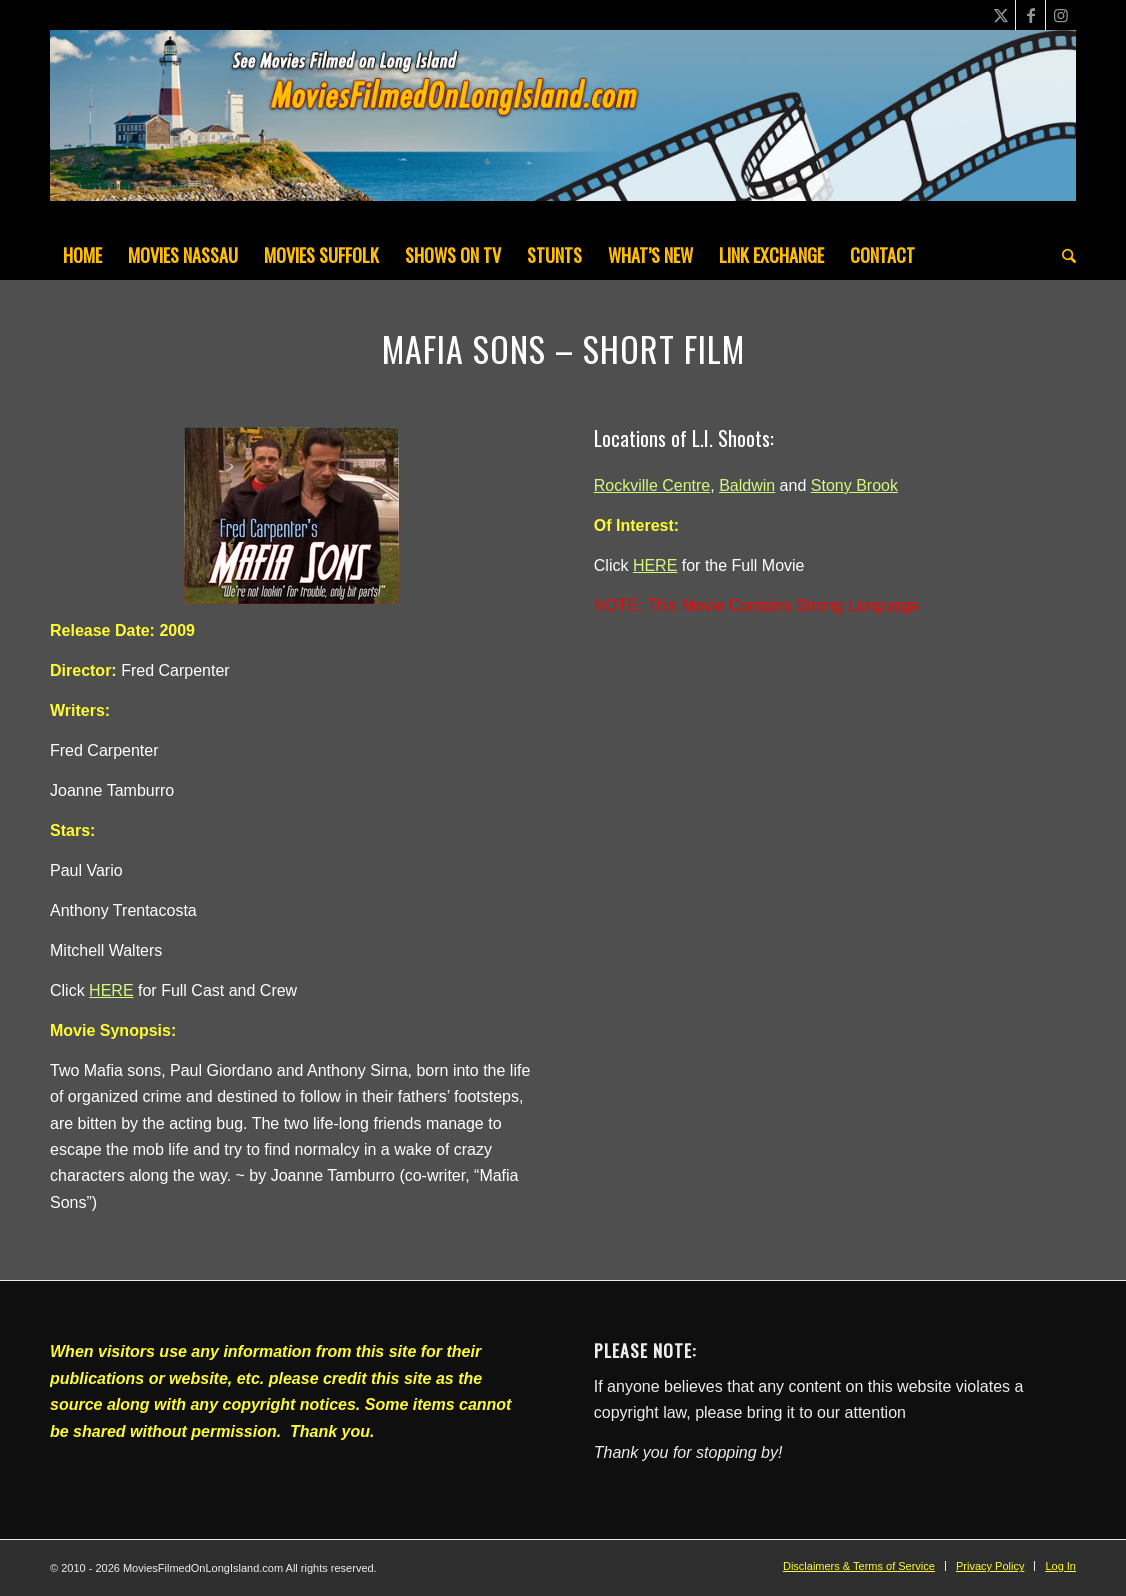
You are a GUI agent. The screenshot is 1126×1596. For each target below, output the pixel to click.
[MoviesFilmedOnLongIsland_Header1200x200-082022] (563, 130)
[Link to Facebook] (1030, 15)
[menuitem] (82, 255)
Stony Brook (854, 485)
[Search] (1062, 255)
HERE (111, 990)
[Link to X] (1000, 15)
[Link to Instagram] (1061, 15)
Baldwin (747, 485)
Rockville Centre (652, 485)
